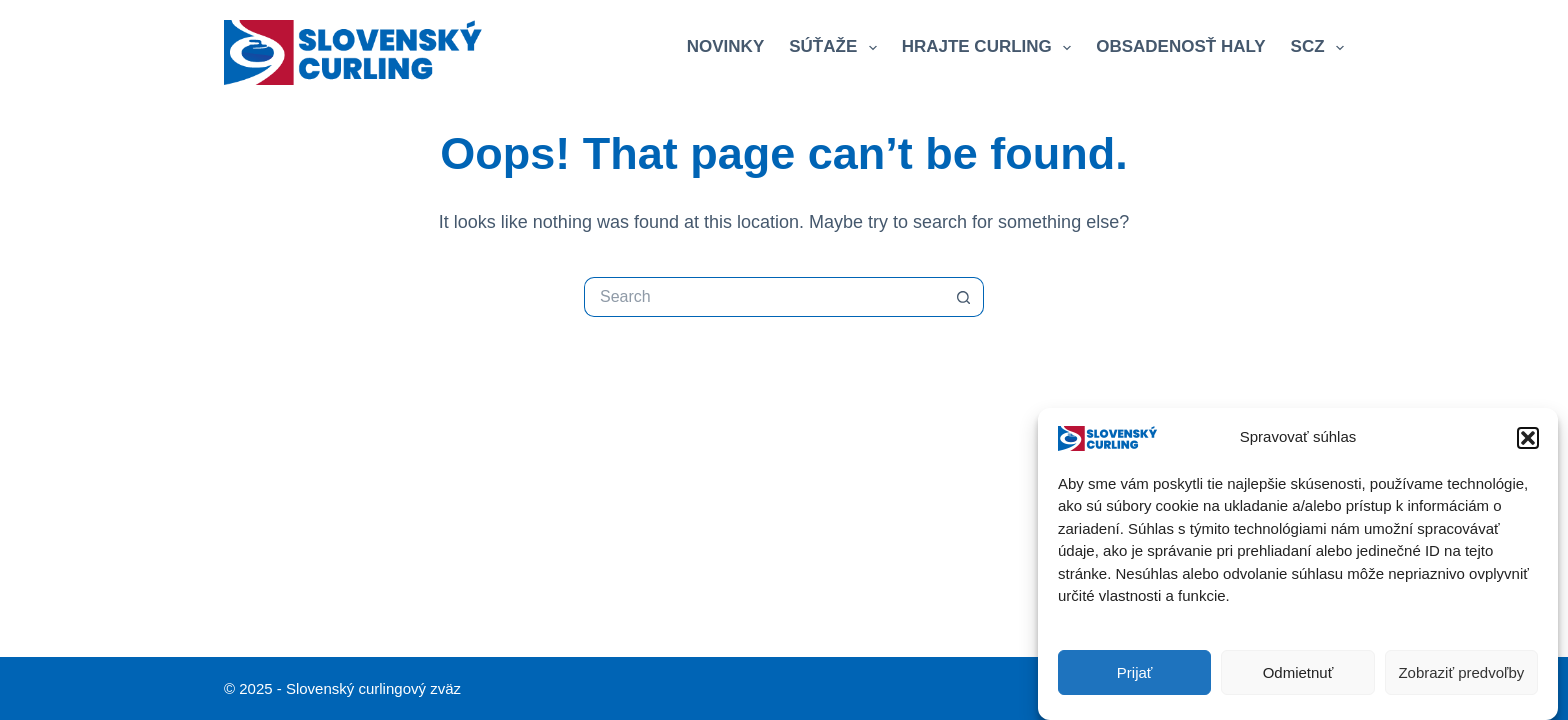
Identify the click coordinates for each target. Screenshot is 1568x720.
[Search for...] (764, 297)
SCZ (1317, 48)
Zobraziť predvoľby (1461, 674)
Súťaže (836, 48)
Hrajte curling (991, 48)
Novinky (725, 46)
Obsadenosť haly (1180, 46)
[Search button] (964, 297)
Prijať (1135, 674)
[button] (1528, 440)
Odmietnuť (1298, 674)
